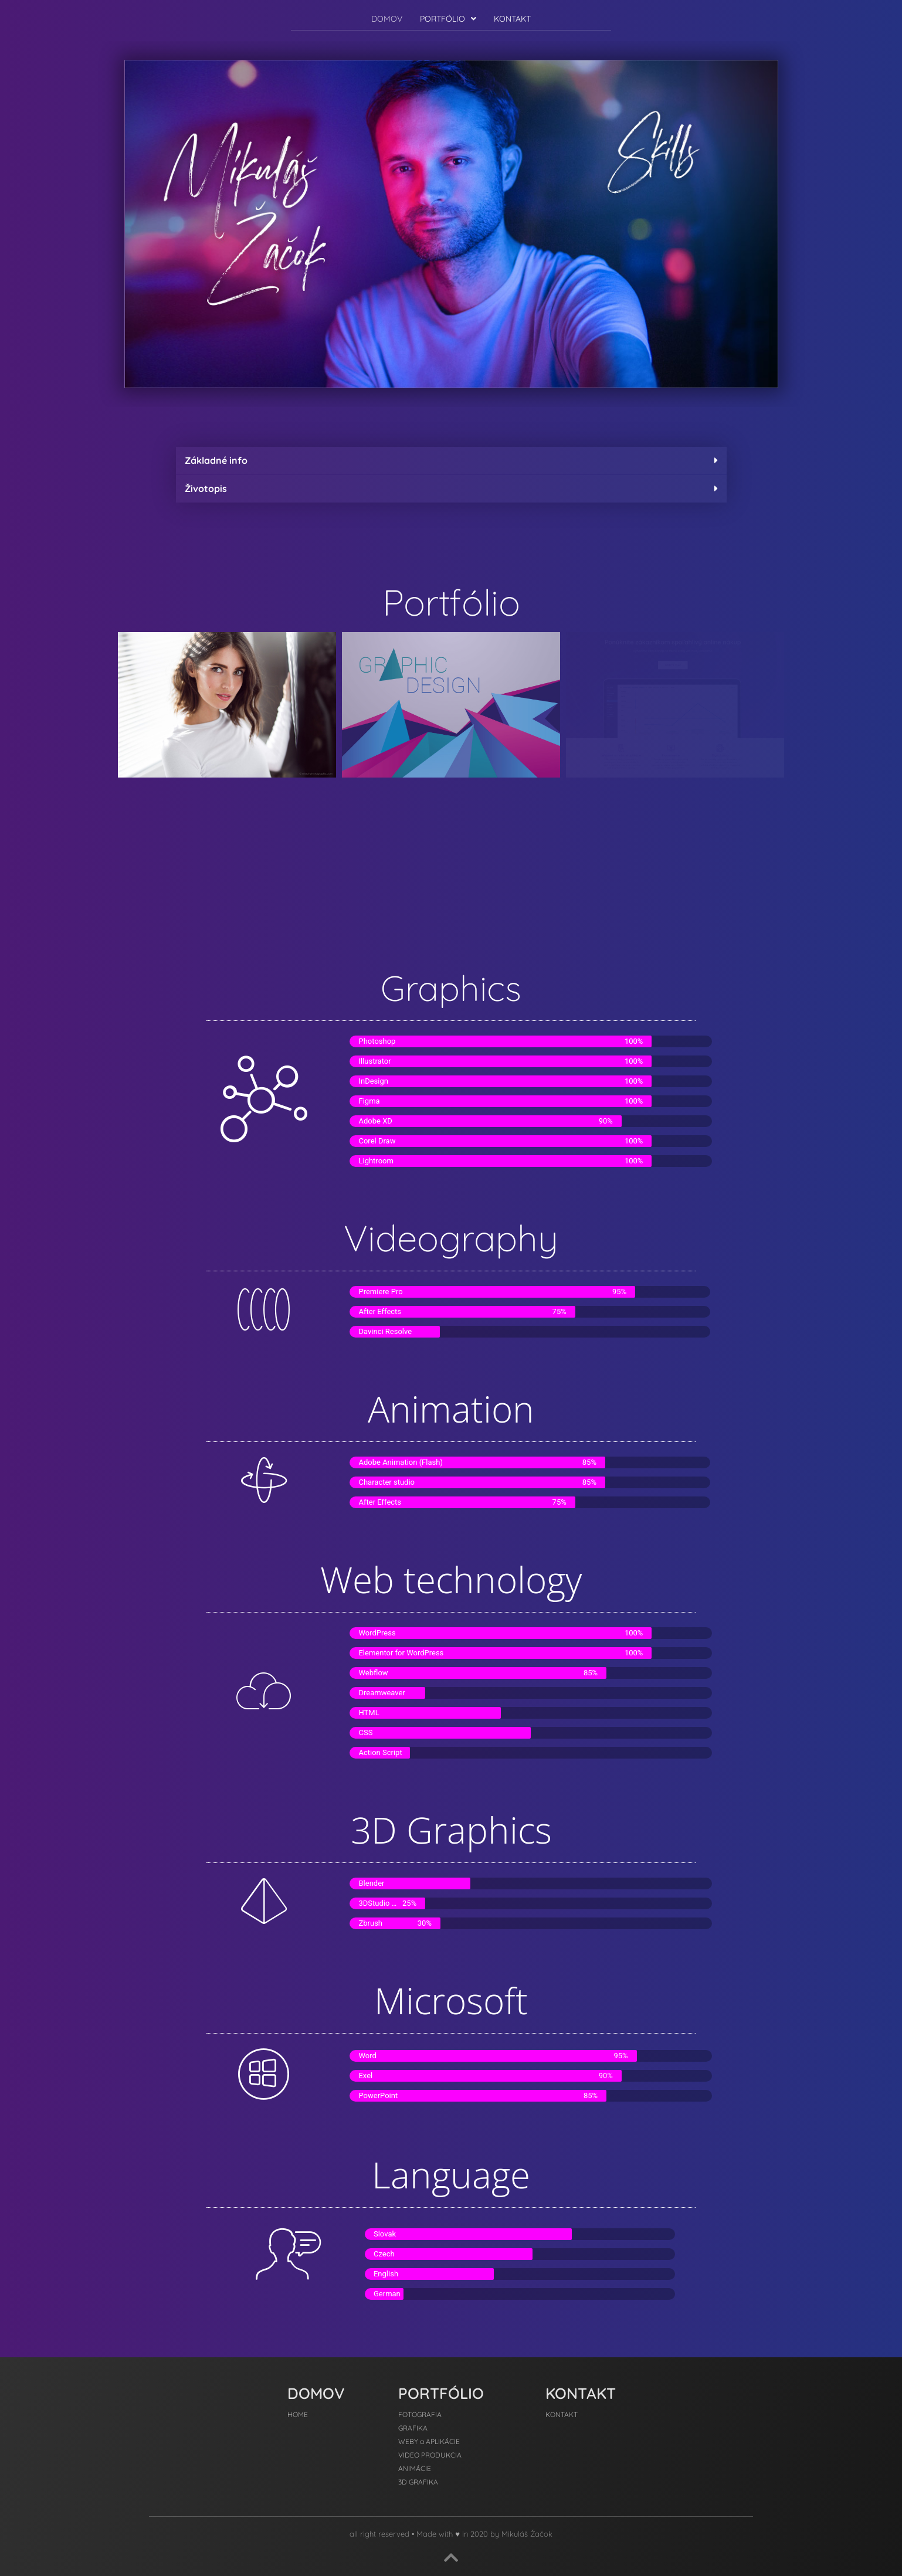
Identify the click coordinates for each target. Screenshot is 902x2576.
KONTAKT (512, 18)
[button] (448, 19)
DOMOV (386, 18)
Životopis (206, 488)
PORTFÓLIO (448, 18)
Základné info (216, 460)
